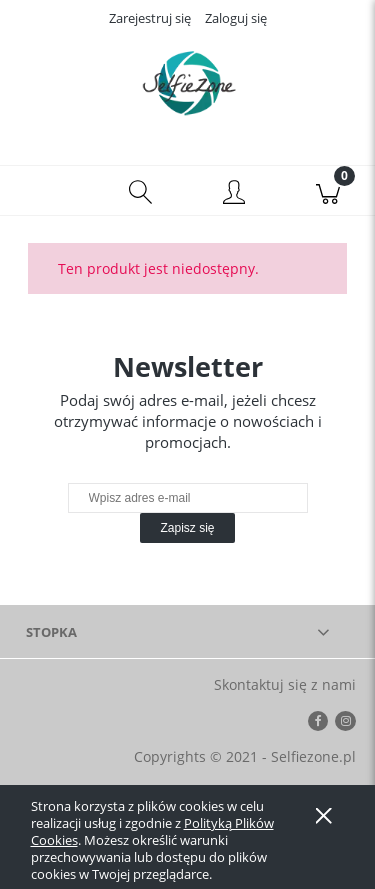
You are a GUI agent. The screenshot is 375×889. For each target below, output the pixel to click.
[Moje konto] (235, 194)
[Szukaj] (141, 191)
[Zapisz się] (187, 528)
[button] (47, 191)
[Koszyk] (328, 191)
